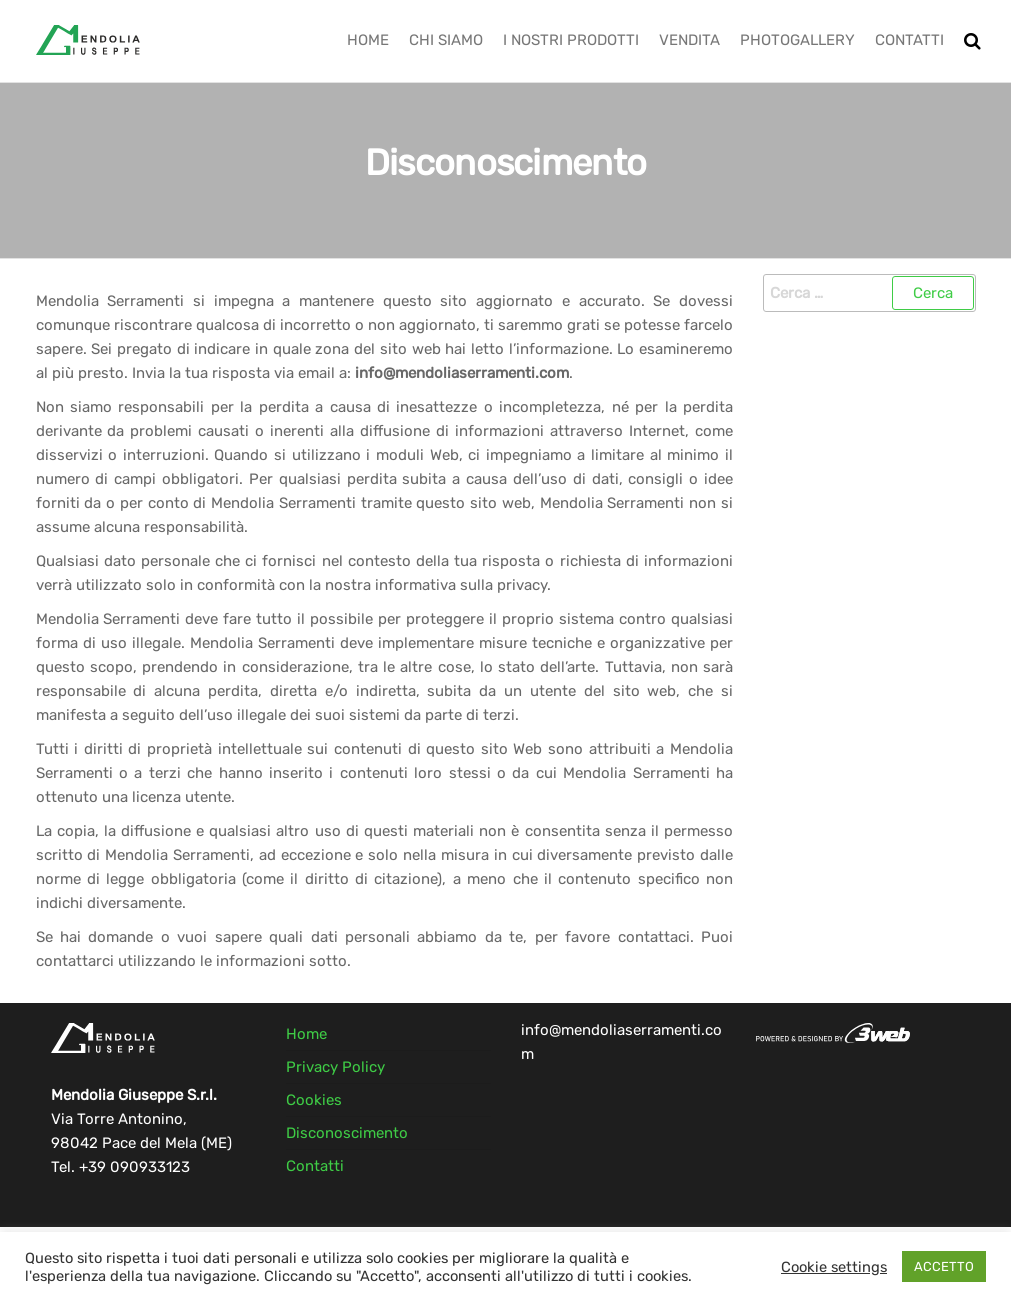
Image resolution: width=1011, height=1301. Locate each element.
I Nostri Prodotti (571, 40)
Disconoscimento (347, 1133)
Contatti (909, 40)
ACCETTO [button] (944, 1266)
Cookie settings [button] (834, 1267)
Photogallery (797, 40)
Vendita (689, 40)
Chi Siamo (446, 40)
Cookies (314, 1100)
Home (368, 40)
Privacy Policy (335, 1067)
